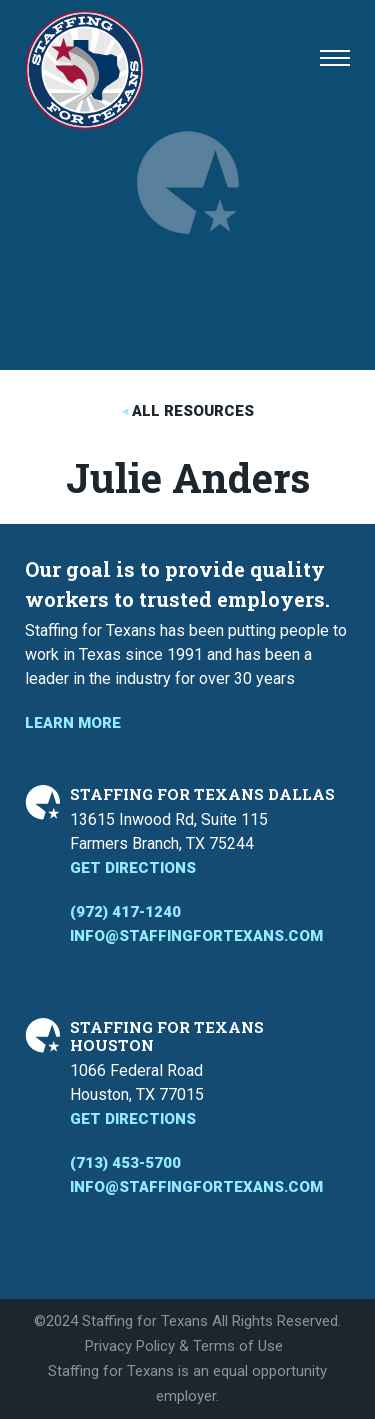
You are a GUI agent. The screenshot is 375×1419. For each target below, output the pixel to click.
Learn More (73, 723)
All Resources (193, 411)
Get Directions (133, 868)
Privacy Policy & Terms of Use (184, 1346)
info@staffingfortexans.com (196, 936)
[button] (335, 58)
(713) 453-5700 (125, 1163)
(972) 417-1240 (125, 912)
